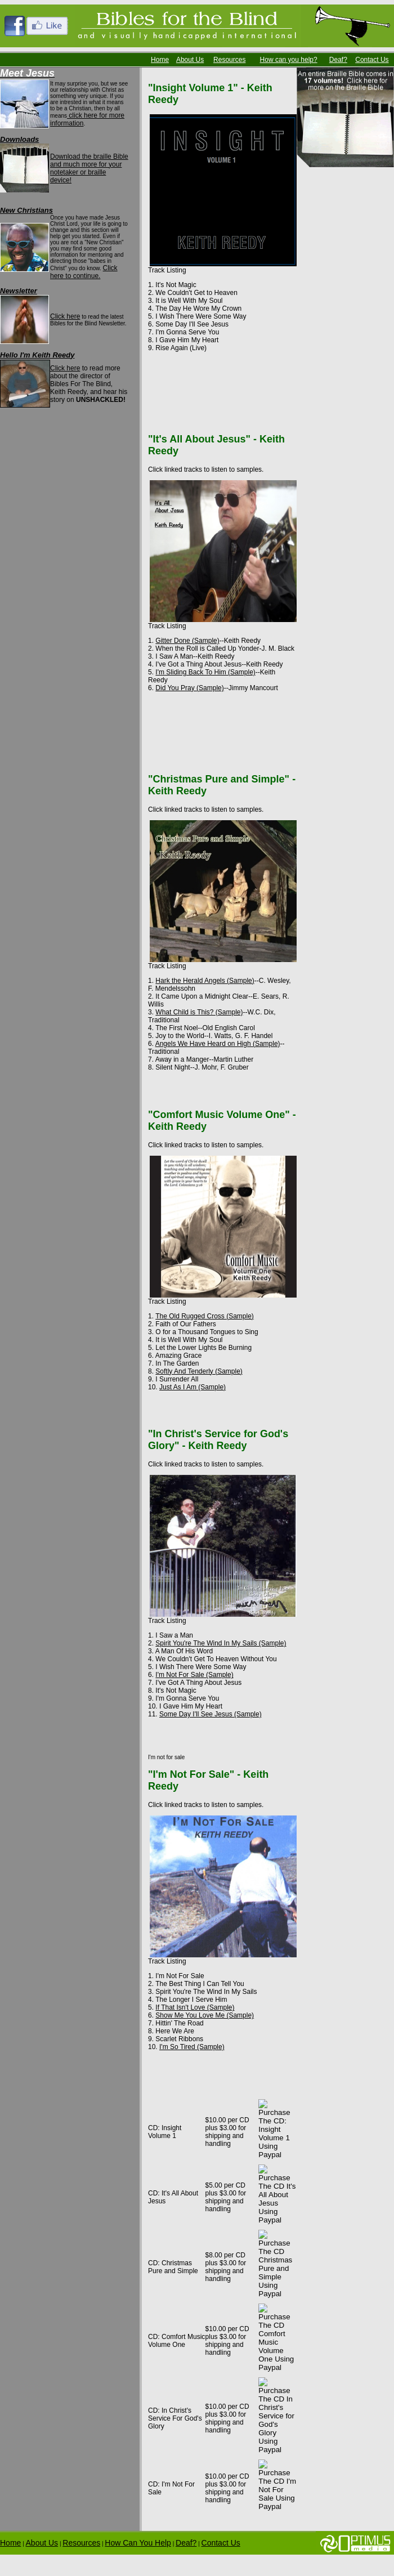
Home (160, 60)
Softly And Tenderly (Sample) (199, 1371)
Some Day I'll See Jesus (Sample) (210, 1714)
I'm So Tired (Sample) (192, 2047)
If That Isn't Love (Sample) (194, 2007)
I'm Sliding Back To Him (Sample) (205, 672)
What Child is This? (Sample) (199, 1012)
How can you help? (288, 60)
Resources (229, 60)
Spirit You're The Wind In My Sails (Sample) (220, 1643)
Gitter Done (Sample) (187, 641)
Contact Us (371, 60)
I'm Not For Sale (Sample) (194, 1675)
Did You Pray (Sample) (189, 688)
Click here (65, 316)
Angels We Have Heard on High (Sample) (217, 1044)
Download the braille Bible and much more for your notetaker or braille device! (89, 168)
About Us (190, 60)
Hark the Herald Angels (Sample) (204, 981)
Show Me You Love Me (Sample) (204, 2015)
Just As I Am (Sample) (192, 1387)
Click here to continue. (84, 272)
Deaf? (338, 60)
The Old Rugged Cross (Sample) (204, 1316)
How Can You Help (138, 2542)
